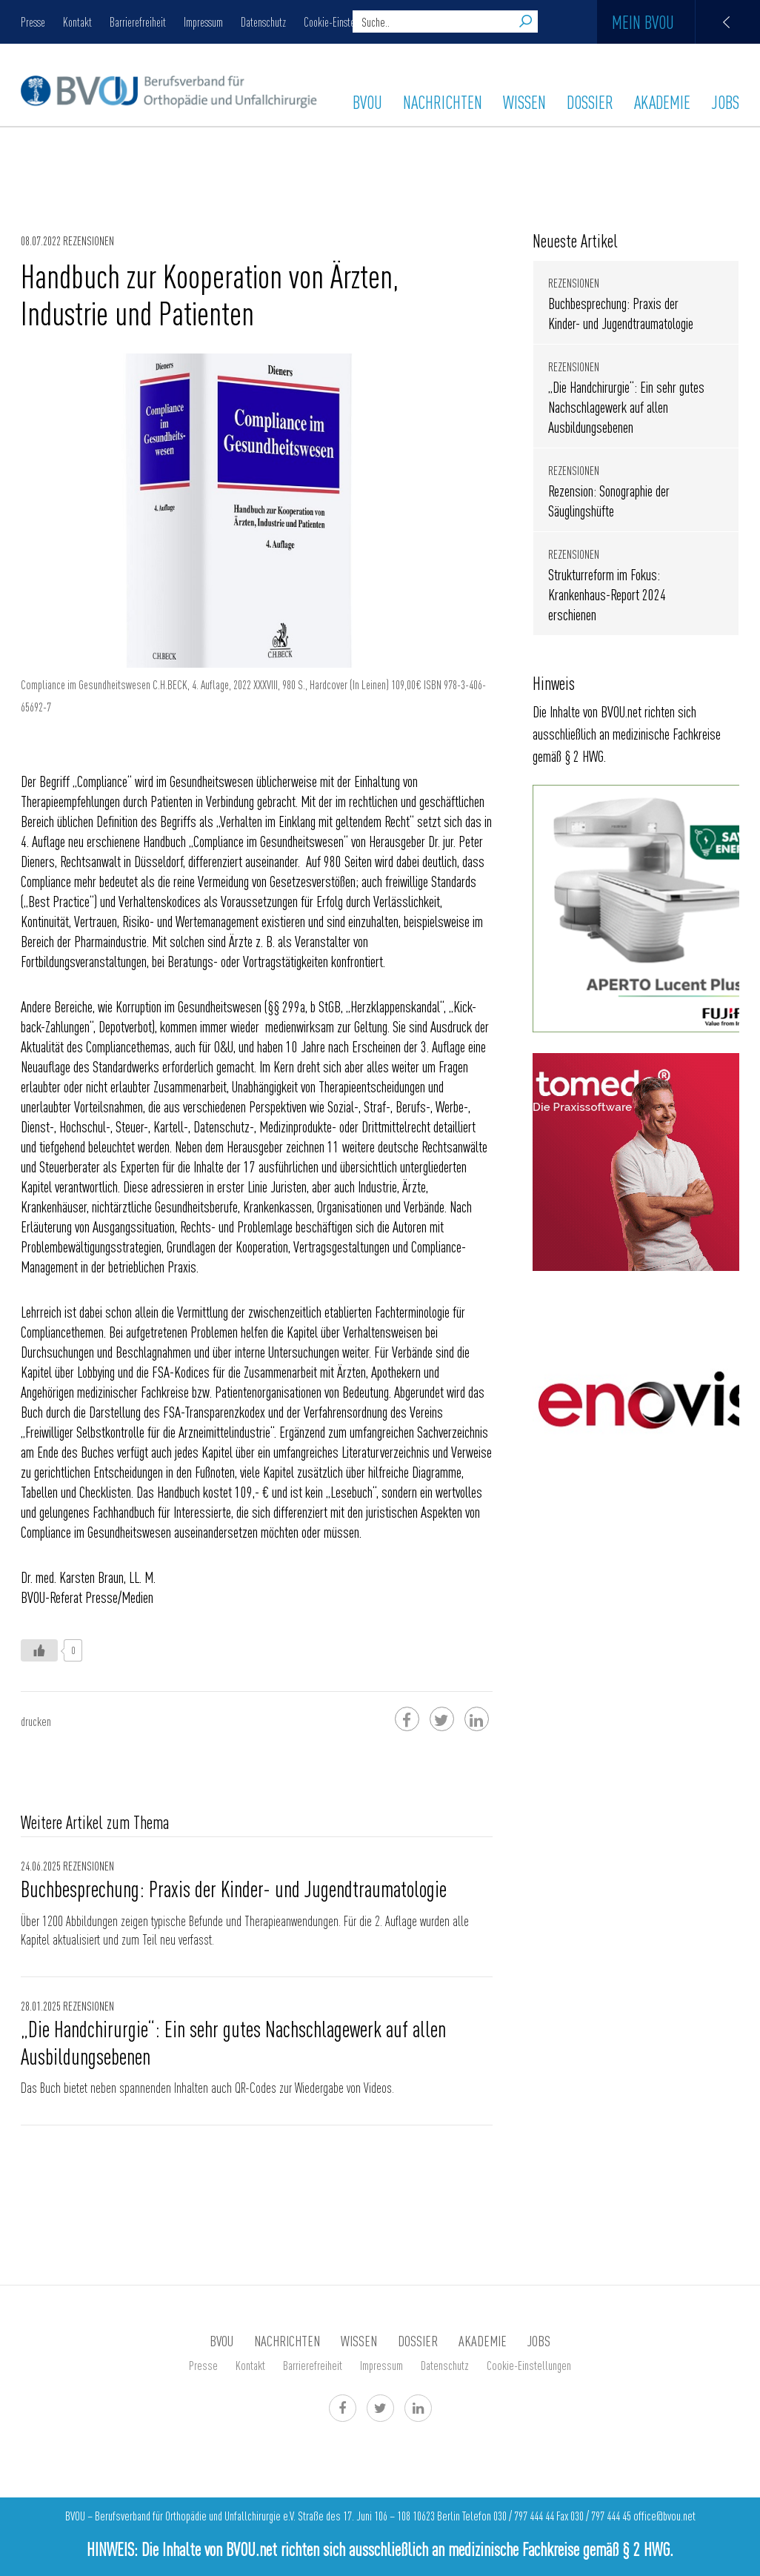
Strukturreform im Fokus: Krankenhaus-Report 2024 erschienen (607, 594)
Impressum (203, 21)
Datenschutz (263, 21)
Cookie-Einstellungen (343, 21)
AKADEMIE (662, 101)
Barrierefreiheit (138, 21)
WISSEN (524, 101)
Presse (33, 21)
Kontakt (77, 21)
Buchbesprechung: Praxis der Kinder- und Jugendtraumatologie (234, 1888)
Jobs (725, 101)
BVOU (367, 101)
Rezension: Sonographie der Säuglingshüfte (609, 500)
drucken (36, 1721)
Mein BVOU (686, 22)
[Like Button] (39, 1650)
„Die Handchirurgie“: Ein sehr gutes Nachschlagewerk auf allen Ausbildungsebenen (233, 2042)
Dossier (590, 101)
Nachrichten (442, 101)
